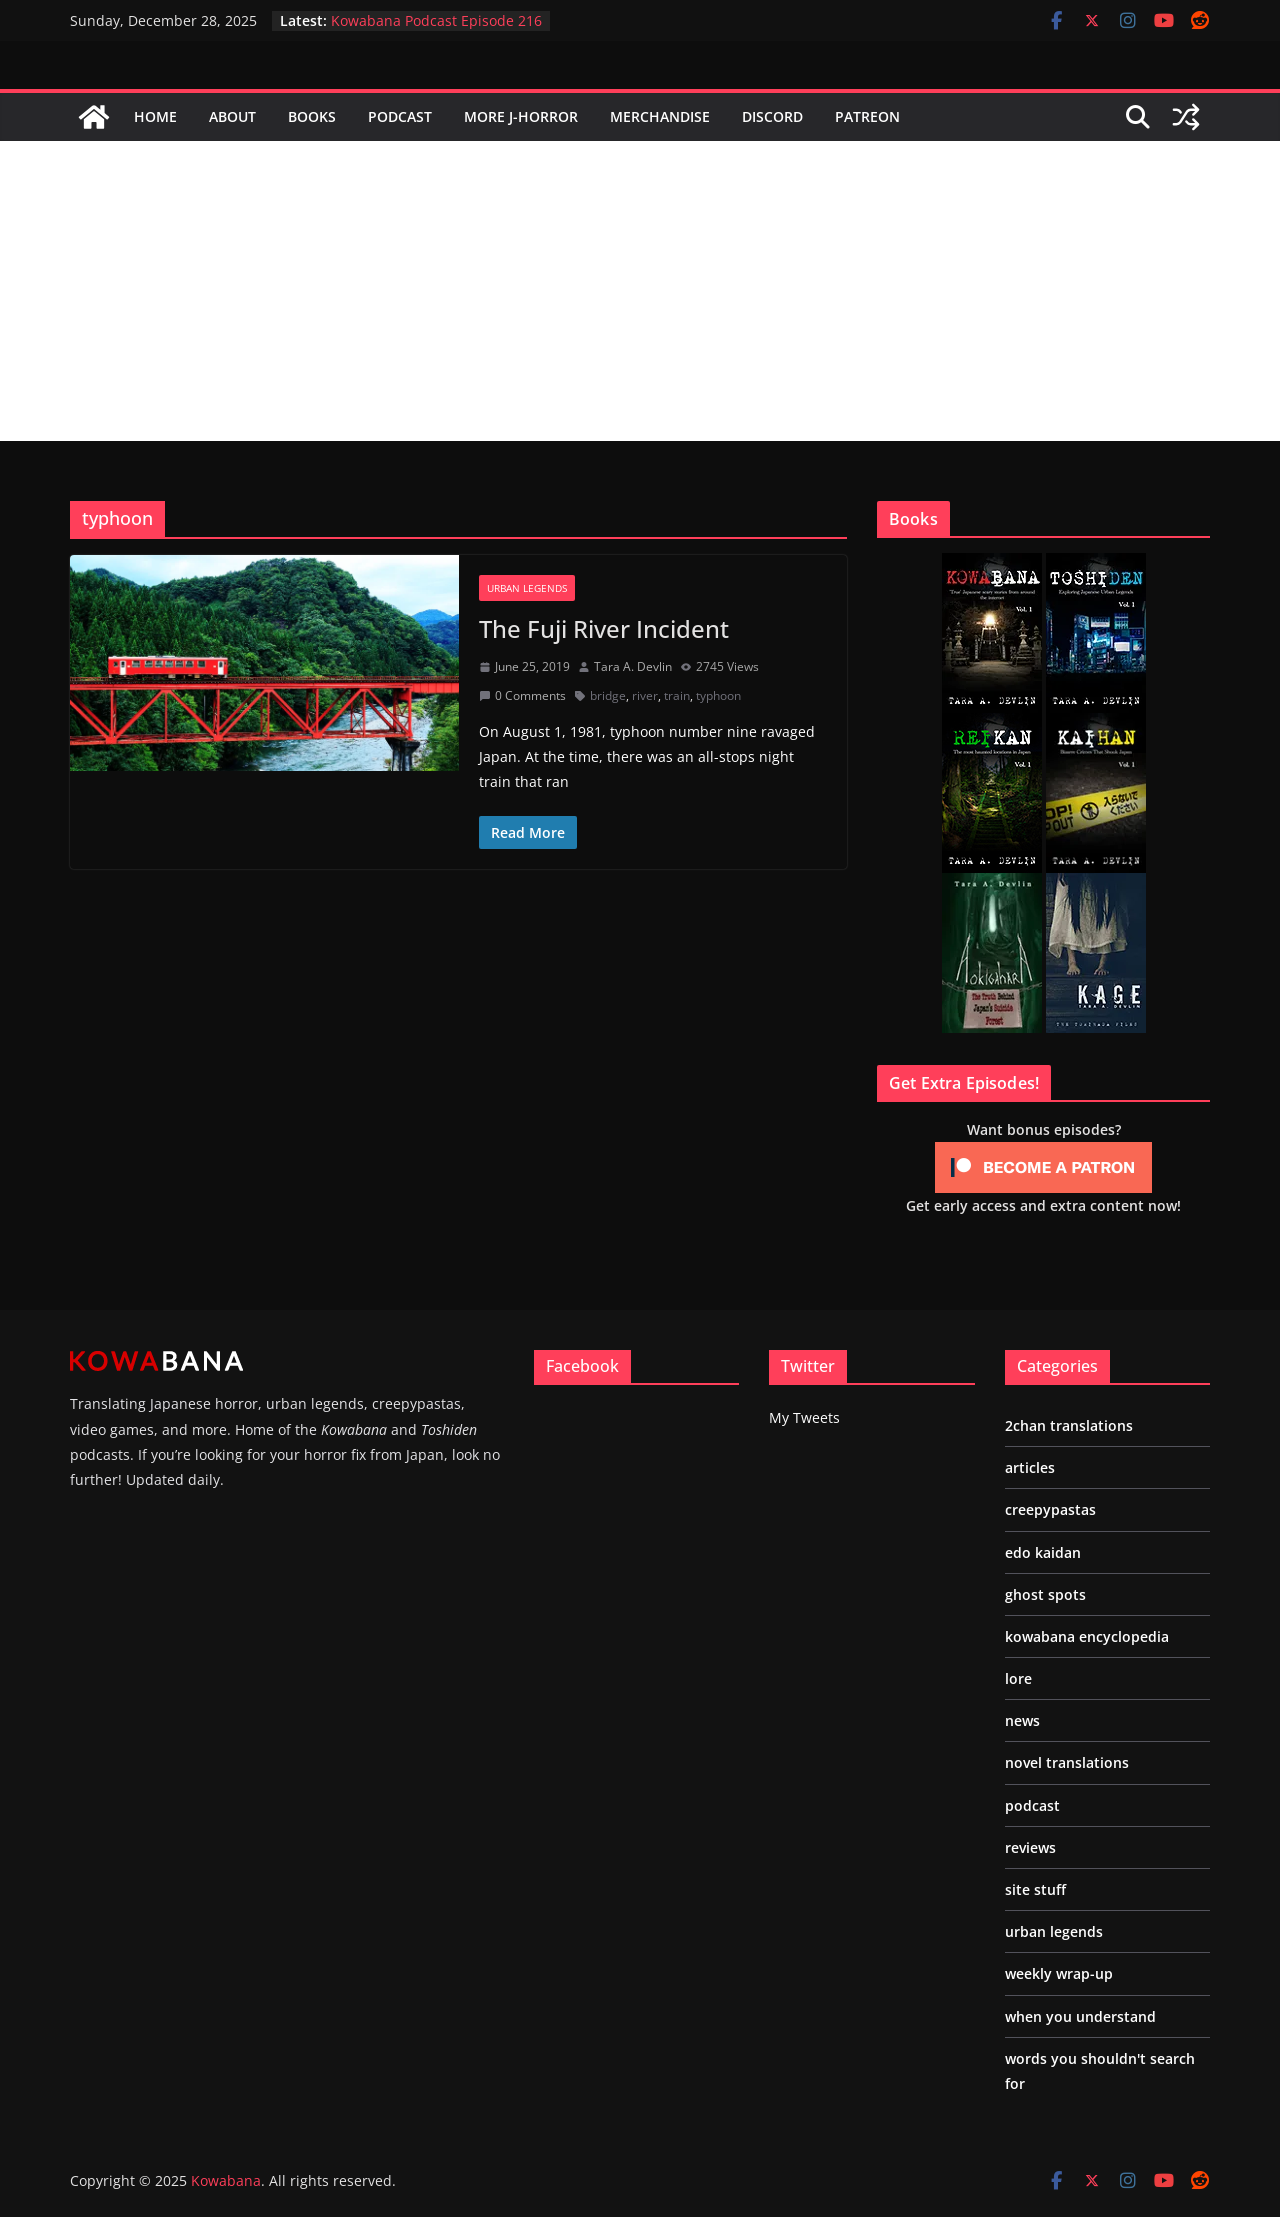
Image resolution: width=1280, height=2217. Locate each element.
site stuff (1035, 1889)
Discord (772, 116)
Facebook (582, 1366)
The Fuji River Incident (604, 628)
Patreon (867, 116)
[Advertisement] (640, 291)
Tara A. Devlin (633, 666)
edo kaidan (1043, 1552)
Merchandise (660, 116)
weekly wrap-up (1059, 1973)
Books (312, 116)
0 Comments (522, 695)
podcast (1032, 1805)
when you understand (1080, 2016)
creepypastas (1050, 1509)
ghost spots (1045, 1594)
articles (1030, 1467)
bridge (608, 695)
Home (155, 116)
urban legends (527, 588)
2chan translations (1069, 1425)
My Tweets (804, 1417)
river (645, 695)
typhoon (718, 695)
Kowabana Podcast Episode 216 (436, 20)
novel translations (1067, 1762)
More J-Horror (521, 116)
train (677, 695)
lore (1018, 1678)
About (232, 116)
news (1022, 1720)
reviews (1030, 1847)
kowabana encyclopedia (1087, 1636)
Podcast (400, 116)
